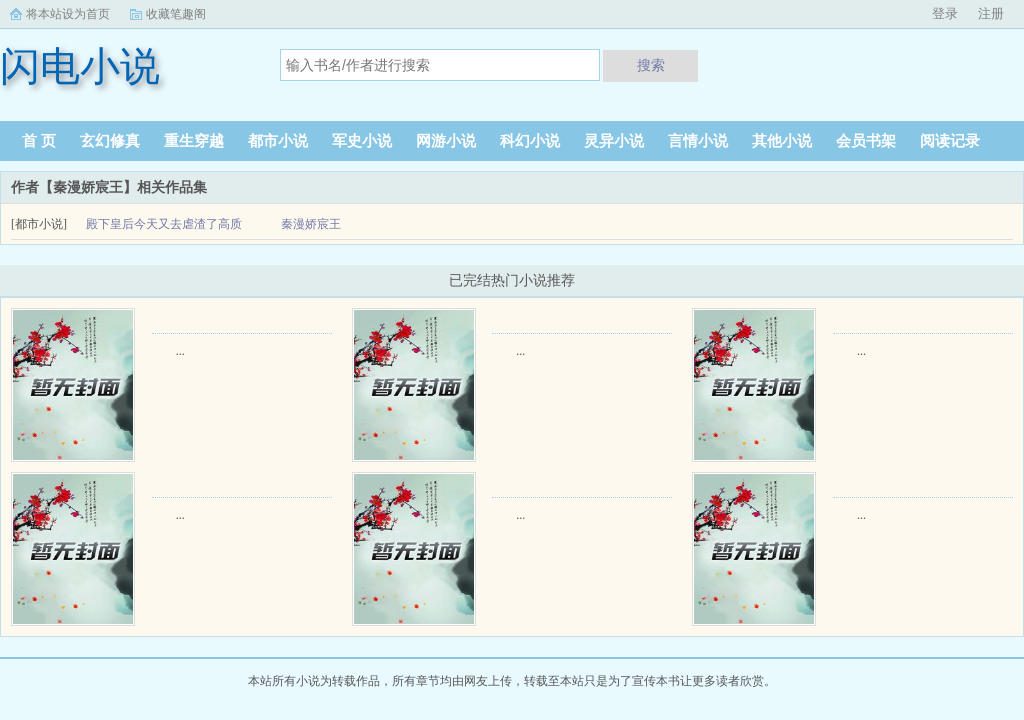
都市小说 (278, 141)
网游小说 (446, 141)
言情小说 (698, 141)
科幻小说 (530, 141)
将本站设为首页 (68, 14)
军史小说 (362, 141)
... (180, 351)
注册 (991, 13)
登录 (945, 13)
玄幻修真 (110, 141)
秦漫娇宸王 (311, 224)
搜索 (651, 65)
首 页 (39, 141)
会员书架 (866, 141)
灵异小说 (614, 141)
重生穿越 (194, 141)
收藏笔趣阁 (176, 14)
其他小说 (782, 141)
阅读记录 (950, 141)
